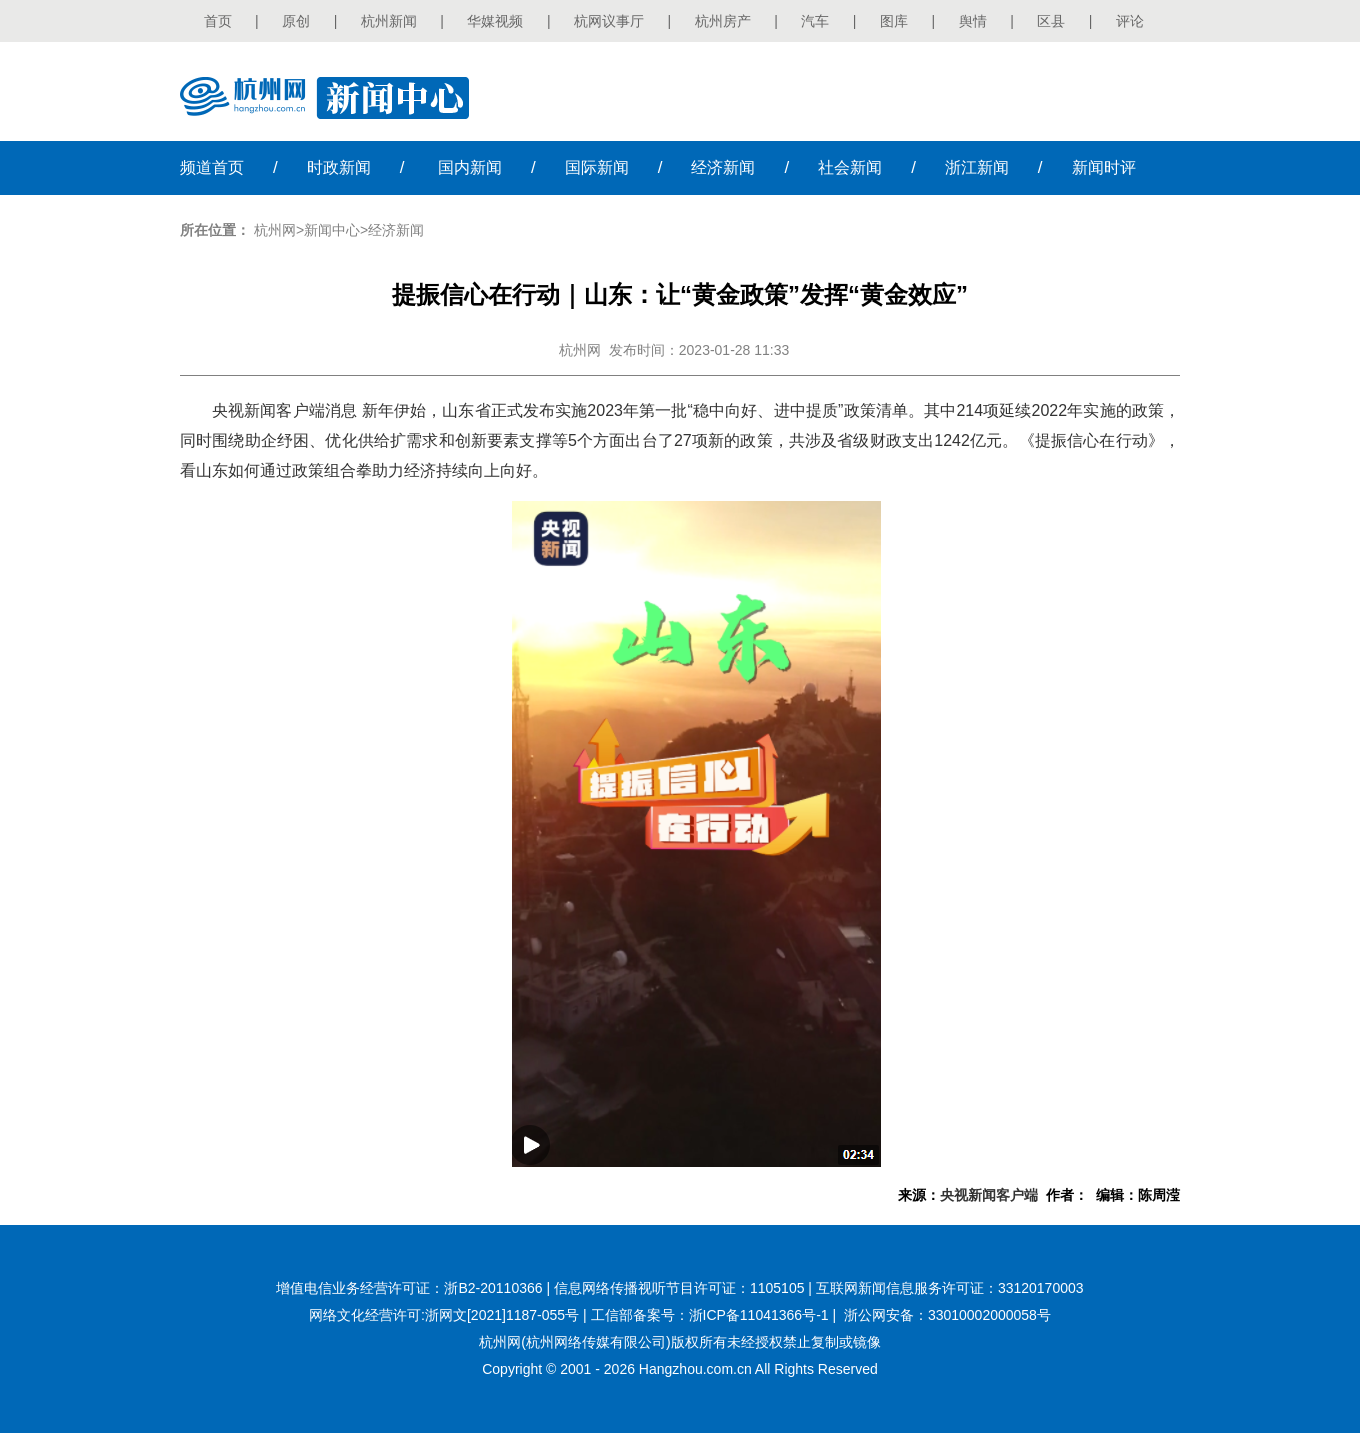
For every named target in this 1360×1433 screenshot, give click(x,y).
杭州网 (275, 230)
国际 (597, 167)
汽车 (815, 21)
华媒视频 (495, 21)
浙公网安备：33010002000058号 (947, 1315)
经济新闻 (396, 230)
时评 (1104, 167)
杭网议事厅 (609, 21)
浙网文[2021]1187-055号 (502, 1315)
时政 (339, 167)
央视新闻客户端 (989, 1195)
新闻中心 (332, 230)
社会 (850, 167)
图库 (894, 21)
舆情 (973, 21)
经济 (723, 167)
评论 (1130, 21)
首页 (218, 21)
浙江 (977, 167)
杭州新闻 (389, 21)
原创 (296, 21)
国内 (470, 167)
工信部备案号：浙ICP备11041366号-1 (710, 1315)
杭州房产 (723, 21)
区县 (1051, 21)
